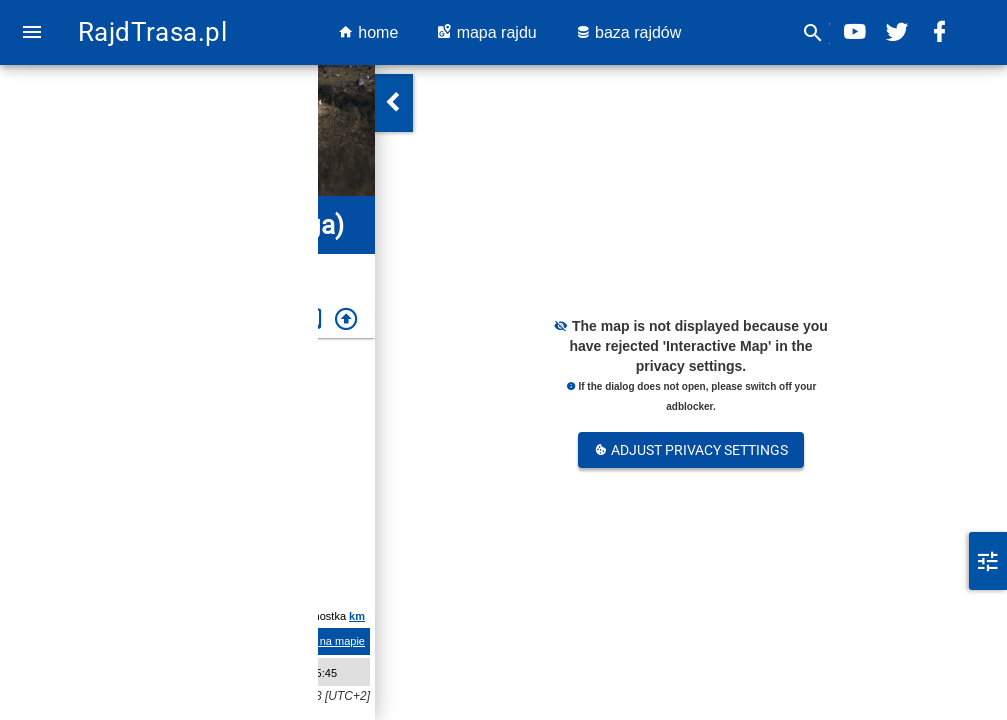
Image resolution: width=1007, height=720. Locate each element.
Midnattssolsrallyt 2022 (206, 434)
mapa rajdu (486, 32)
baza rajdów (628, 32)
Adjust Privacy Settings (691, 450)
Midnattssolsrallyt (176, 267)
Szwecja (93, 267)
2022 (249, 267)
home (368, 32)
